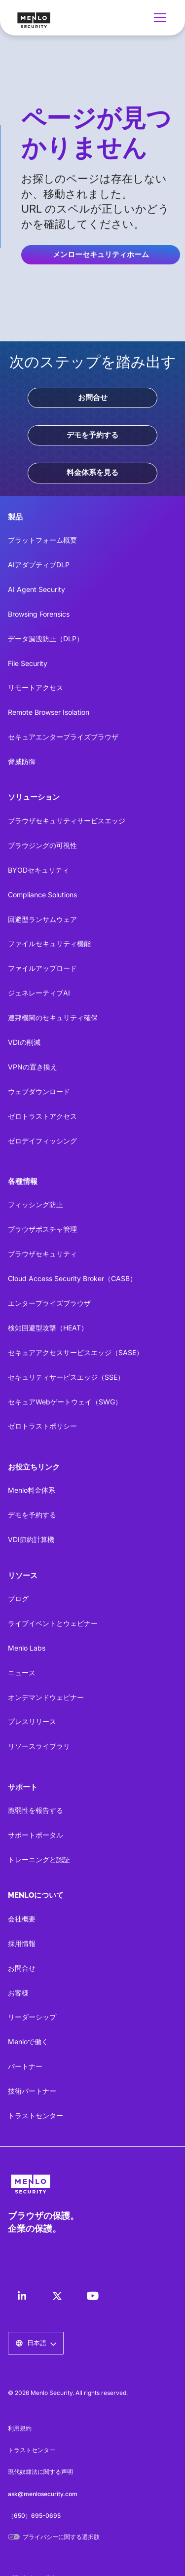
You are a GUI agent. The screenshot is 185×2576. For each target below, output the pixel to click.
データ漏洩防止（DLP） (45, 638)
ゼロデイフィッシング (42, 1141)
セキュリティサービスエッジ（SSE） (66, 1377)
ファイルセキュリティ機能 (49, 943)
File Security (27, 663)
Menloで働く (28, 2041)
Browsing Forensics (39, 614)
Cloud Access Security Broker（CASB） (72, 1278)
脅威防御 (22, 761)
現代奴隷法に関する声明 (40, 2471)
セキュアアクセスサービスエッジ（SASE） (75, 1352)
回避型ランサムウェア (42, 919)
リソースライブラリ (39, 1746)
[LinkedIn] (22, 2295)
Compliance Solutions (42, 894)
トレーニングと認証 (39, 1859)
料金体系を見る (92, 472)
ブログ (18, 1598)
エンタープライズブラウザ (49, 1303)
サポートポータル (35, 1835)
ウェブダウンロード (39, 1091)
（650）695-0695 (34, 2515)
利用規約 (20, 2428)
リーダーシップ (32, 2017)
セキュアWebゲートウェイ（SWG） (65, 1402)
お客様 (18, 1992)
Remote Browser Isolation (48, 712)
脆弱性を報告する (35, 1810)
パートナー (25, 2066)
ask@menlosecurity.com (42, 2494)
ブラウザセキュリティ (42, 1254)
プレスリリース (32, 1721)
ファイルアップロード (42, 968)
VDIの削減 (24, 1042)
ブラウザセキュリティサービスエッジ (66, 820)
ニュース (22, 1672)
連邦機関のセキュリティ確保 (53, 1017)
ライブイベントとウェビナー (53, 1623)
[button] (158, 18)
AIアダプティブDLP (39, 564)
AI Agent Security (36, 589)
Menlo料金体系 (31, 1490)
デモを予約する (92, 435)
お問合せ (93, 397)
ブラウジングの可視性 (42, 845)
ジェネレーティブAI (39, 993)
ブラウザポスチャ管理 (42, 1229)
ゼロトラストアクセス (42, 1116)
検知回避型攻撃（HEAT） (48, 1328)
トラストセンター (35, 2115)
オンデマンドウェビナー (46, 1697)
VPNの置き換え (32, 1067)
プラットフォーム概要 (42, 540)
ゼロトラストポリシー (42, 1426)
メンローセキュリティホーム (101, 254)
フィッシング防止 (35, 1204)
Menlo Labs (26, 1648)
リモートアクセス (35, 687)
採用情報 (22, 1943)
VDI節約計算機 (31, 1539)
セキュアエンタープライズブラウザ (63, 737)
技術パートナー (32, 2091)
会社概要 (22, 1918)
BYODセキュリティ (38, 870)
